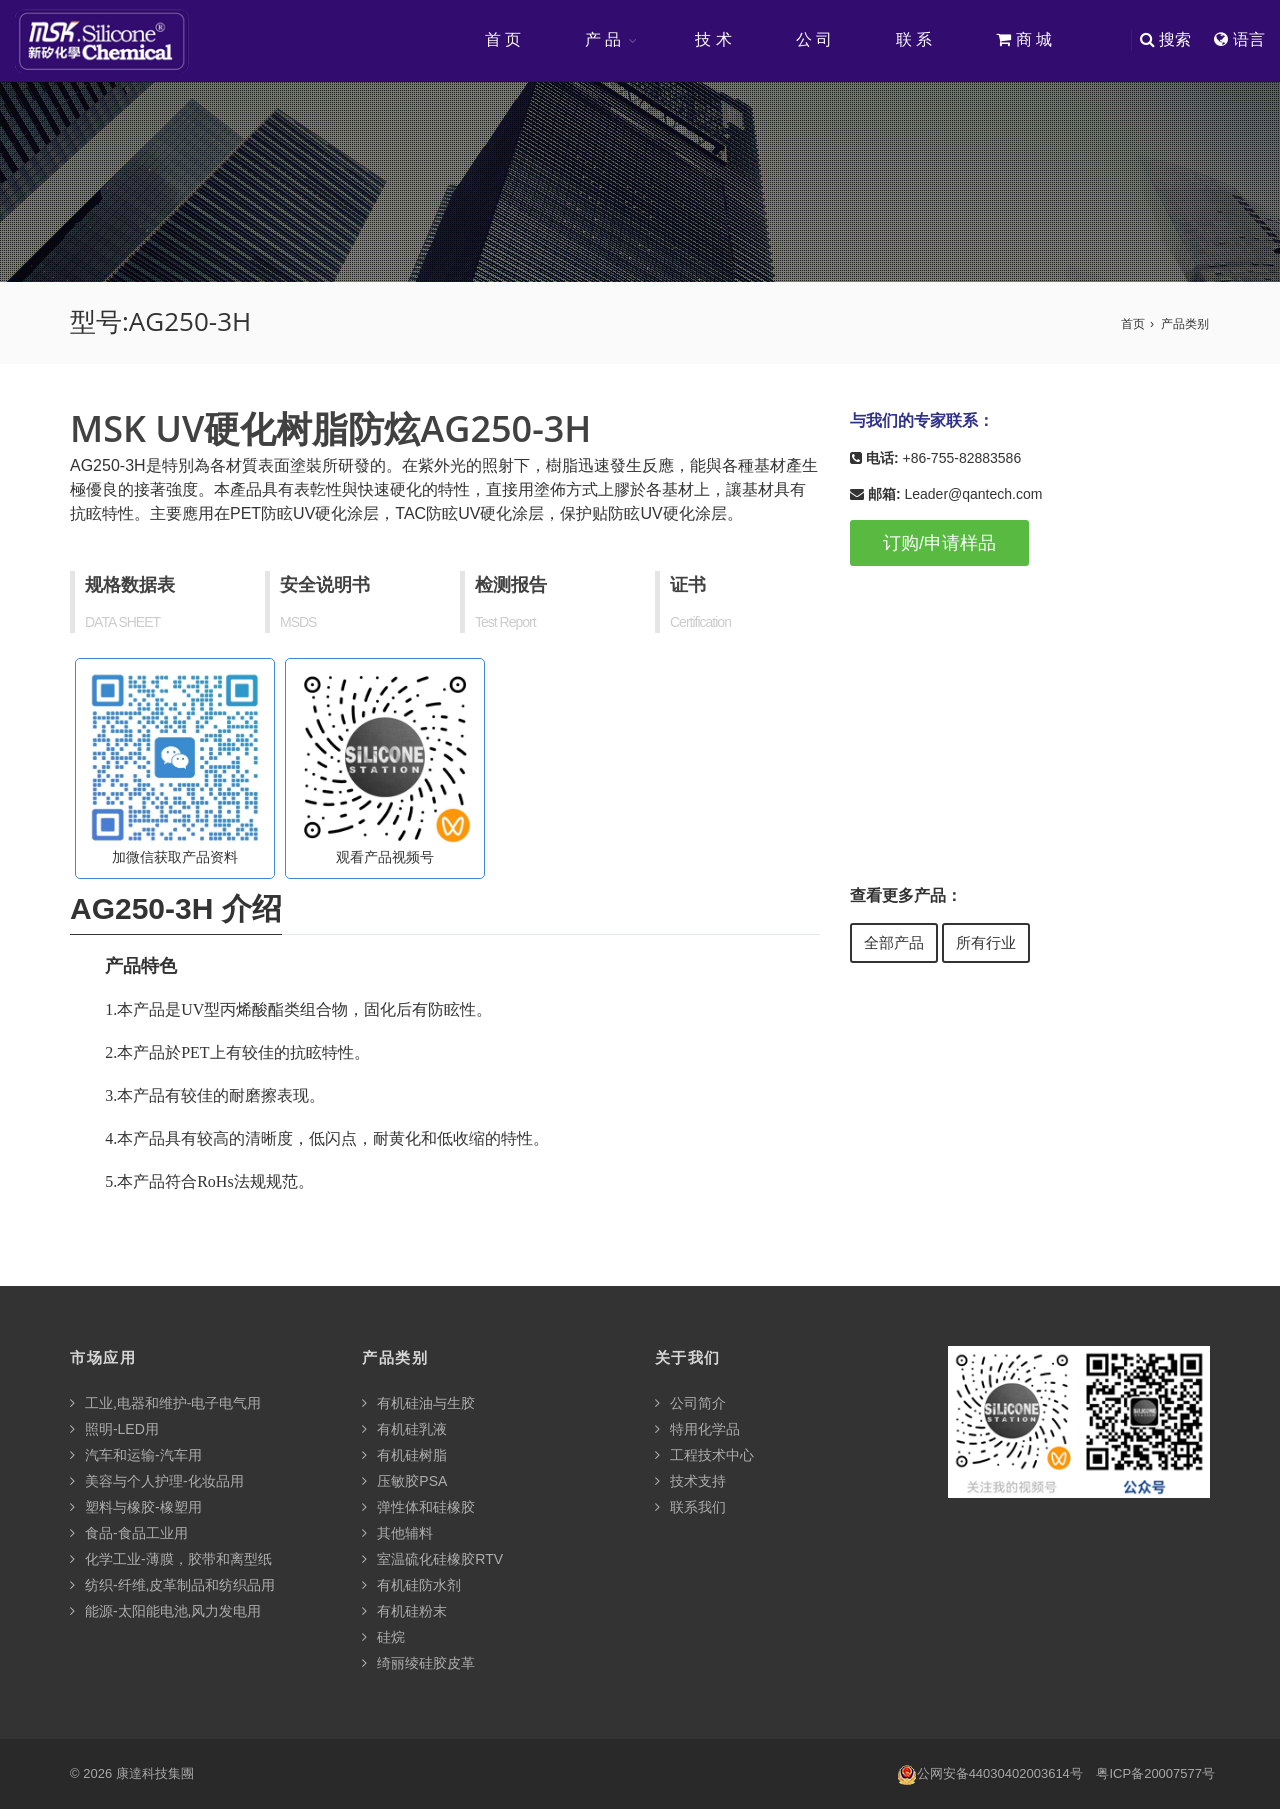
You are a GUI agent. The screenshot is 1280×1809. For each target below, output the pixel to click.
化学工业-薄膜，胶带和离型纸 (171, 1559)
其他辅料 (397, 1533)
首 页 (503, 39)
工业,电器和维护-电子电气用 (165, 1403)
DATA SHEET (122, 622)
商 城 (1024, 39)
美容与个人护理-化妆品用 (157, 1481)
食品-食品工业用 (129, 1533)
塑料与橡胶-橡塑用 (136, 1507)
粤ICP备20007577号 (1155, 1773)
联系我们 (690, 1507)
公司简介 (690, 1403)
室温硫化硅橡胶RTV (432, 1559)
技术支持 (690, 1481)
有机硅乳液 (404, 1429)
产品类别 (1185, 324)
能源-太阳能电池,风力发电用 (165, 1611)
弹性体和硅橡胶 (418, 1507)
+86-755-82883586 (961, 458)
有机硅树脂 (404, 1455)
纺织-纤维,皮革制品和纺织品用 (172, 1585)
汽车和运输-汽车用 (136, 1455)
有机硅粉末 (404, 1611)
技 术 (713, 39)
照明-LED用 (114, 1429)
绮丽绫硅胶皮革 (418, 1663)
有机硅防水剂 (411, 1585)
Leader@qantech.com (973, 494)
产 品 (603, 39)
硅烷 (383, 1637)
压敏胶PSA (404, 1481)
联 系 (914, 39)
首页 (1133, 324)
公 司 (814, 39)
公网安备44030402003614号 (990, 1774)
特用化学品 (697, 1429)
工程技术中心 (704, 1455)
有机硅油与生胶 (418, 1403)
